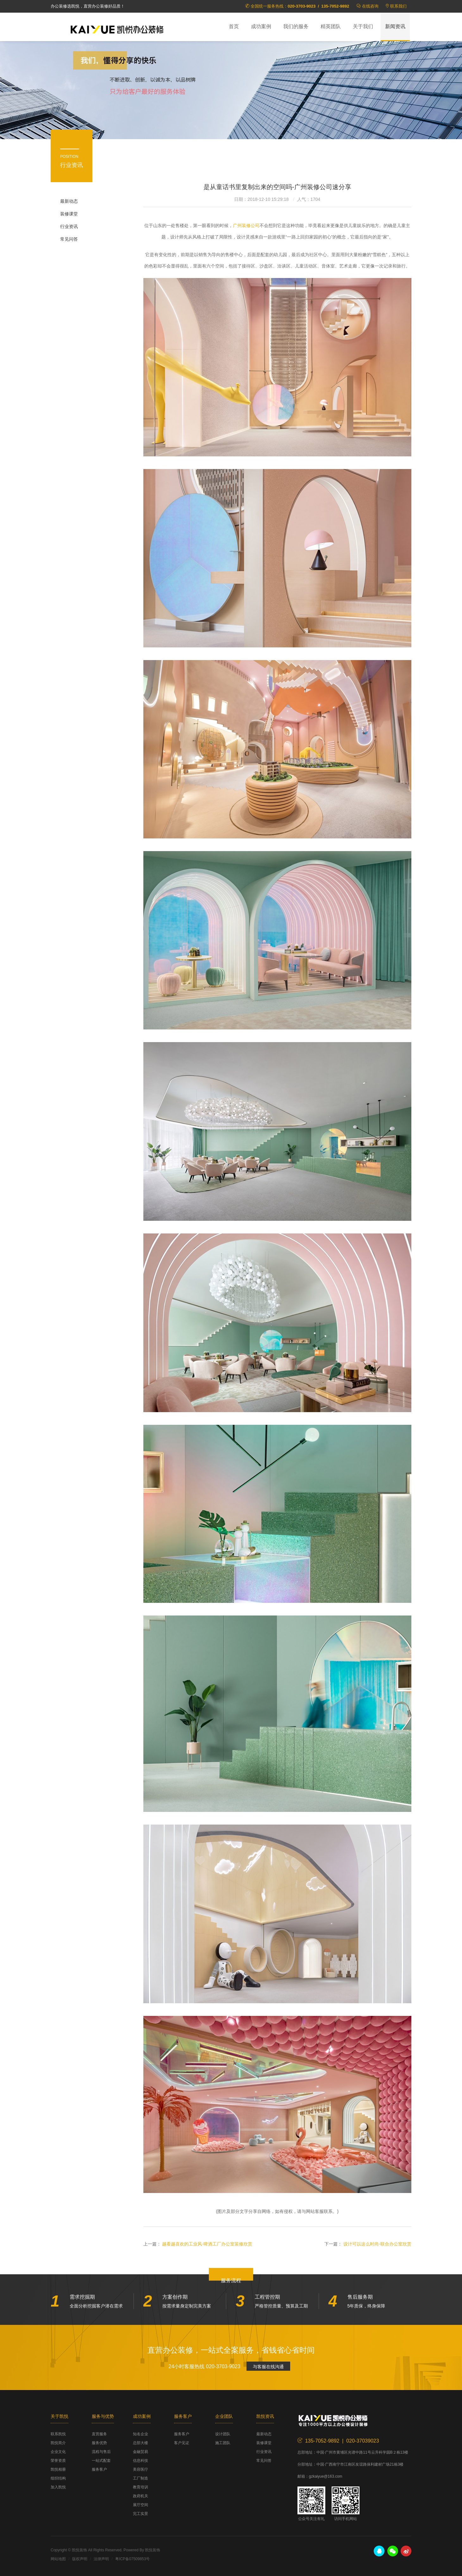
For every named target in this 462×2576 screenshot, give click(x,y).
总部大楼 (140, 2443)
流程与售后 (101, 2451)
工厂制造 (140, 2478)
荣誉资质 (58, 2460)
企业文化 (58, 2451)
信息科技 (140, 2460)
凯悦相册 (58, 2469)
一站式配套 (101, 2460)
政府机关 (140, 2496)
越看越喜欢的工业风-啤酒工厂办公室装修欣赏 (207, 2243)
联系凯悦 (58, 2434)
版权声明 (79, 2559)
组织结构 (58, 2478)
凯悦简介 (58, 2443)
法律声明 (101, 2559)
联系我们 (398, 6)
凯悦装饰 (117, 29)
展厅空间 (140, 2505)
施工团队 (222, 2443)
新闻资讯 (395, 26)
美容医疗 (140, 2469)
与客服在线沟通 (268, 2366)
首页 (234, 26)
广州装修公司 (246, 225)
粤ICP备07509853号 (132, 2559)
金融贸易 (140, 2451)
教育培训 (140, 2487)
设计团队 (222, 2434)
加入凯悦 (58, 2487)
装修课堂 (69, 213)
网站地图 (58, 2559)
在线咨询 (370, 6)
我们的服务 (296, 26)
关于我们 (363, 26)
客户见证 (181, 2443)
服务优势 (99, 2443)
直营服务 (99, 2434)
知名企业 (140, 2434)
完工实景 (140, 2513)
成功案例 (261, 26)
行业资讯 (69, 226)
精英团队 (331, 26)
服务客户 (99, 2469)
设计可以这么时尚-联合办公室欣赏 (377, 2243)
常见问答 (69, 239)
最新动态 (69, 201)
